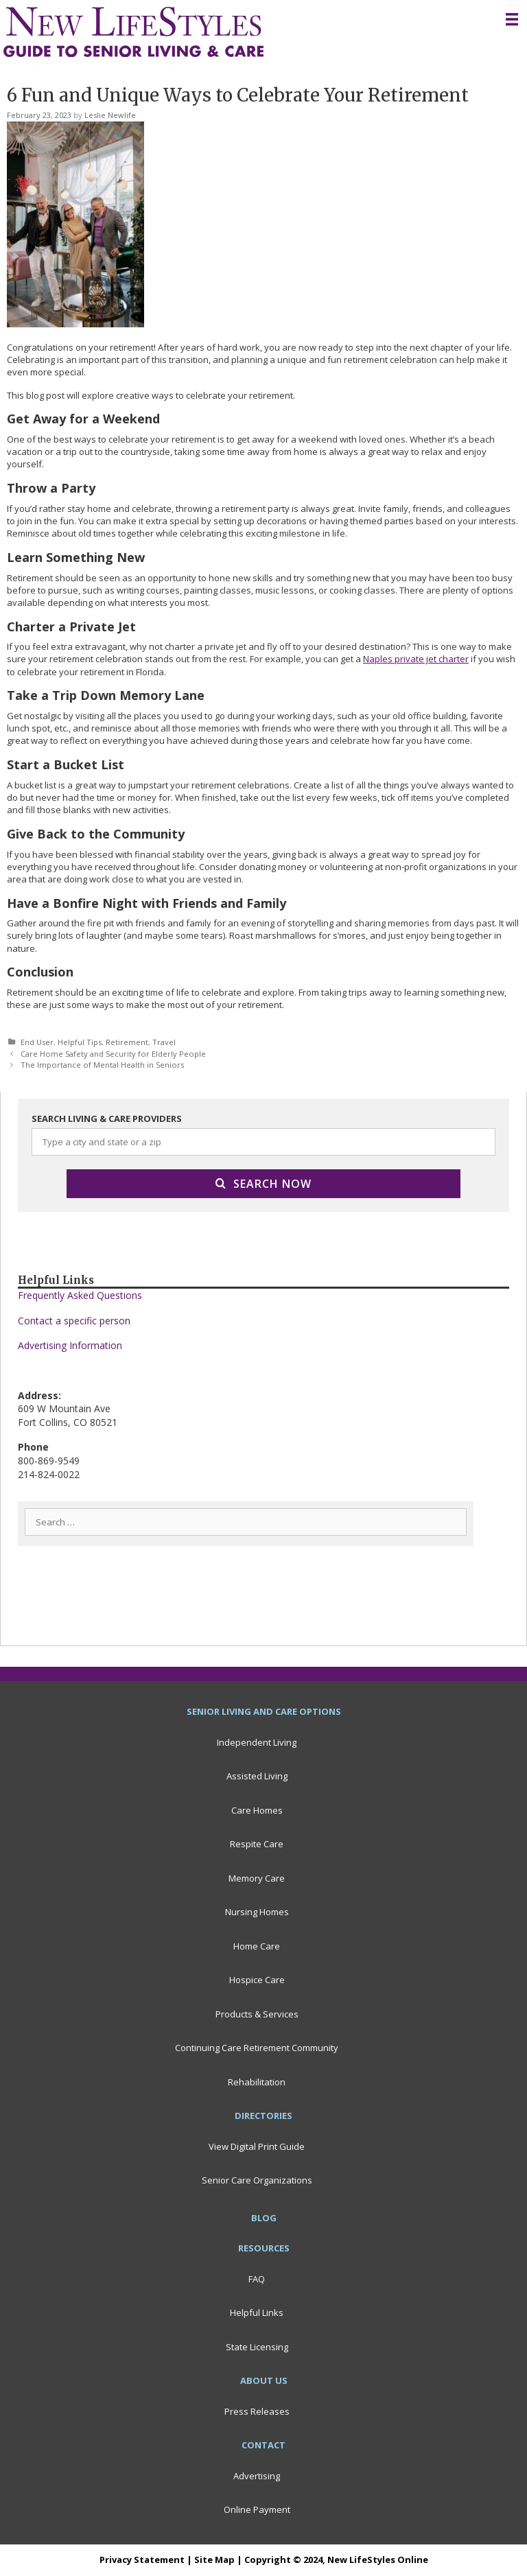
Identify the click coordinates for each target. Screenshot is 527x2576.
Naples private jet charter (416, 659)
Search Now (263, 1183)
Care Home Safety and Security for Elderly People (113, 1054)
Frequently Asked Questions (80, 1295)
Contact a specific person (74, 1320)
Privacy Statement (142, 2559)
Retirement (127, 1042)
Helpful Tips (80, 1042)
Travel (164, 1042)
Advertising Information (70, 1345)
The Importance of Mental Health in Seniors (102, 1064)
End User (37, 1042)
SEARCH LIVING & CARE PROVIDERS (107, 1118)
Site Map (214, 2559)
